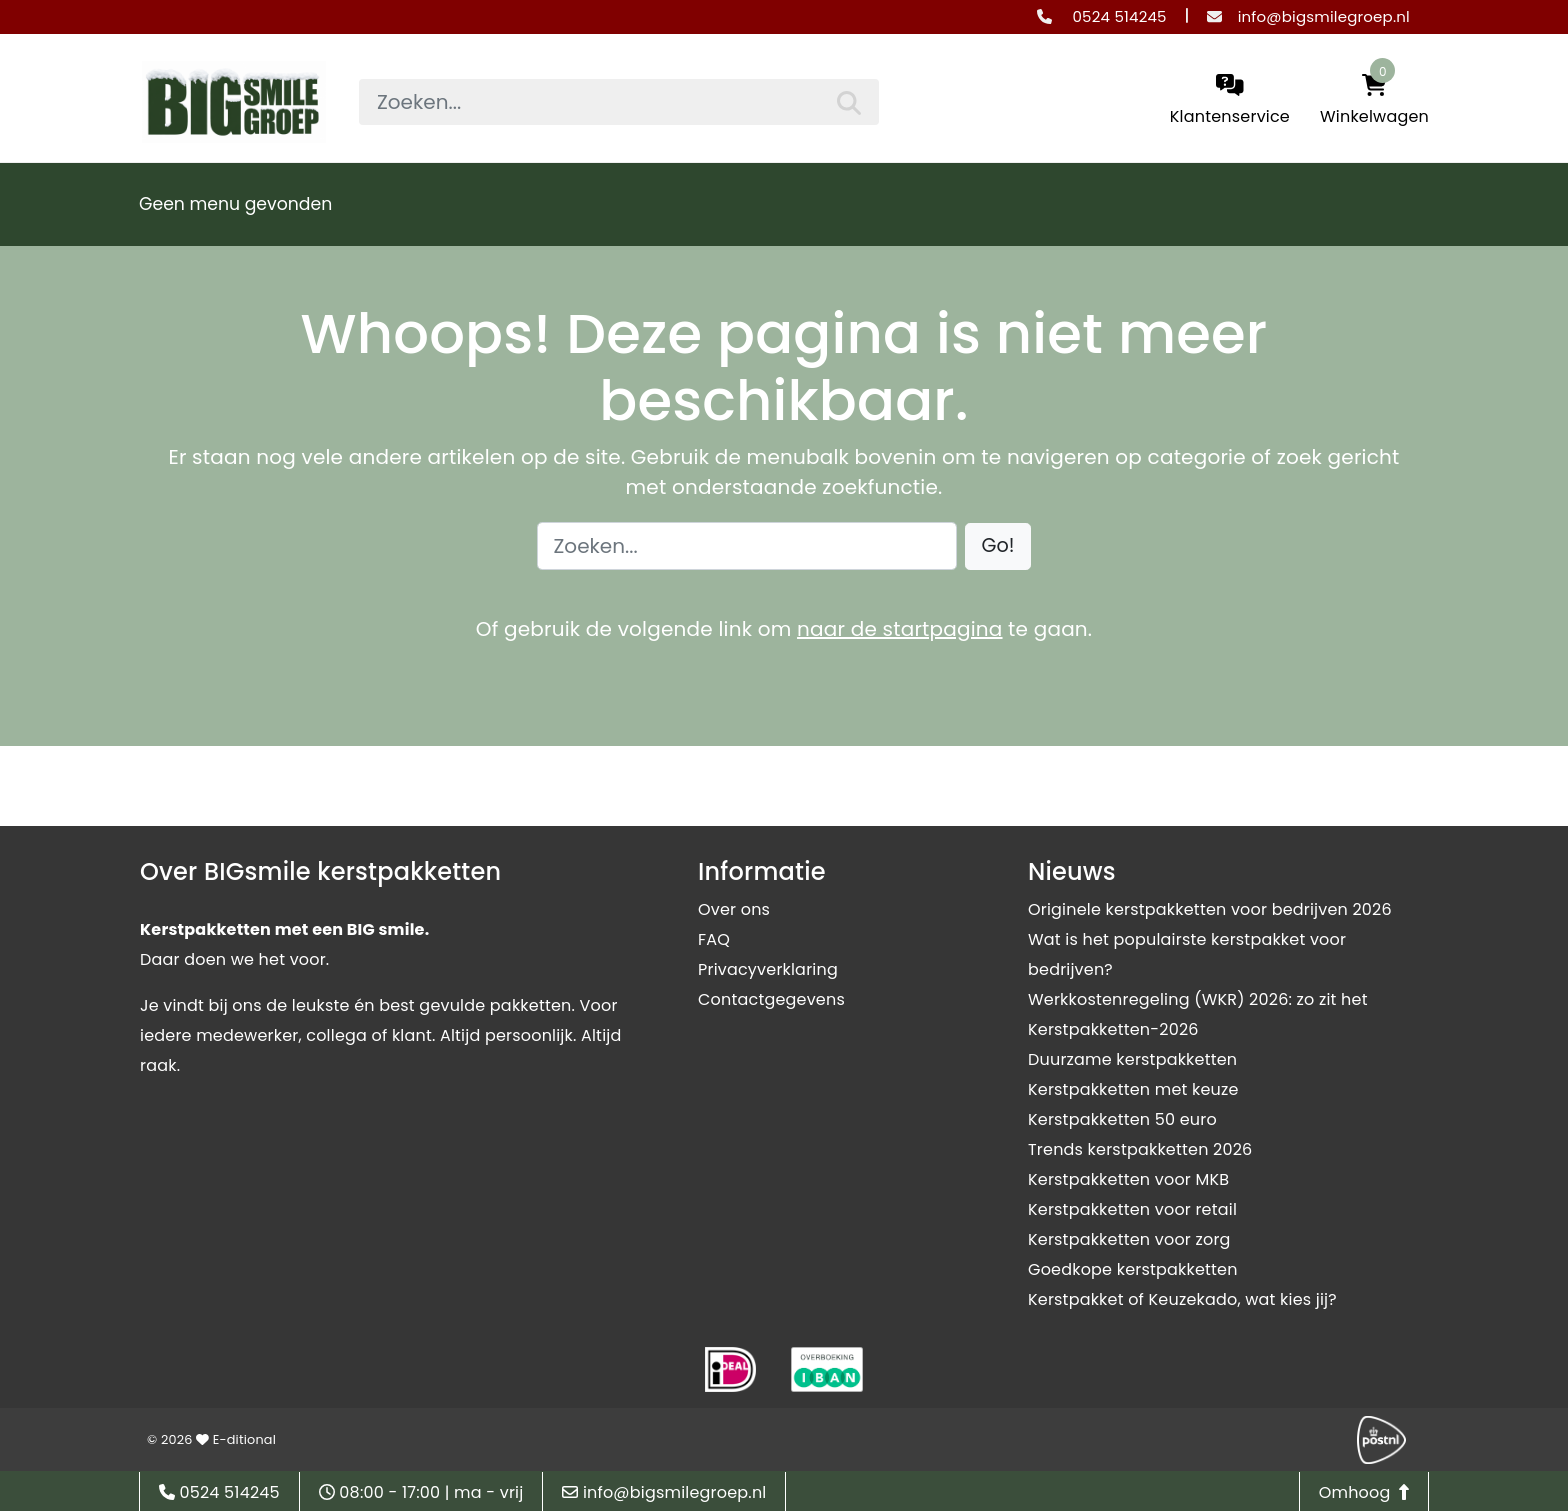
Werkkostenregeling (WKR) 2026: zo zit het (1198, 999)
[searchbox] (619, 102)
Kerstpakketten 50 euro (1122, 1119)
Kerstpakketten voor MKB (1128, 1179)
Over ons (734, 909)
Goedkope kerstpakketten (1133, 1269)
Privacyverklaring (768, 969)
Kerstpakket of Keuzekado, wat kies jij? (1182, 1299)
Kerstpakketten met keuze (1133, 1089)
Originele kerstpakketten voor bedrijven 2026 (1210, 909)
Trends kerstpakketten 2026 (1140, 1149)
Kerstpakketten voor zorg (1129, 1239)
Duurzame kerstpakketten (1132, 1059)
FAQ (714, 939)
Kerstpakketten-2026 (1113, 1029)
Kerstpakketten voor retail (1132, 1209)
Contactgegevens (771, 999)
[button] (998, 546)
